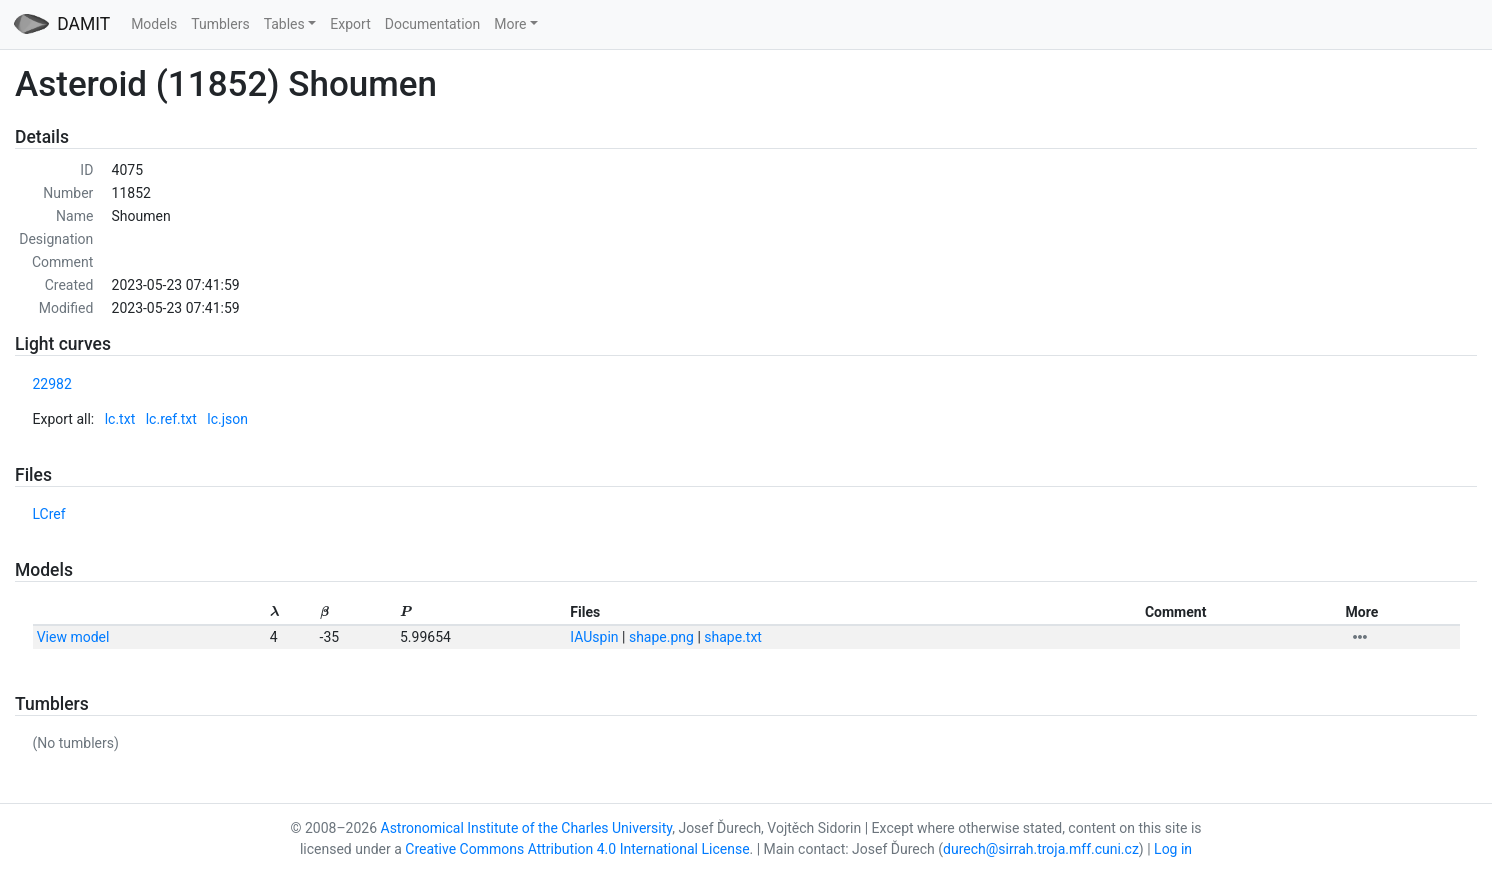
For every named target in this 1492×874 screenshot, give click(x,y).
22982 (52, 384)
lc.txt (120, 419)
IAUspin (594, 637)
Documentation (433, 24)
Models (154, 24)
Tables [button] (284, 24)
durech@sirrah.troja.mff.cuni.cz (1041, 849)
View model (73, 637)
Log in (1173, 849)
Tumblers (220, 24)
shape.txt (733, 637)
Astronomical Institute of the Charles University (527, 828)
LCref (49, 514)
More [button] (510, 24)
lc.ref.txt (171, 419)
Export (350, 24)
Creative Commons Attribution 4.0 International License (577, 849)
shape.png (661, 637)
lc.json (227, 419)
